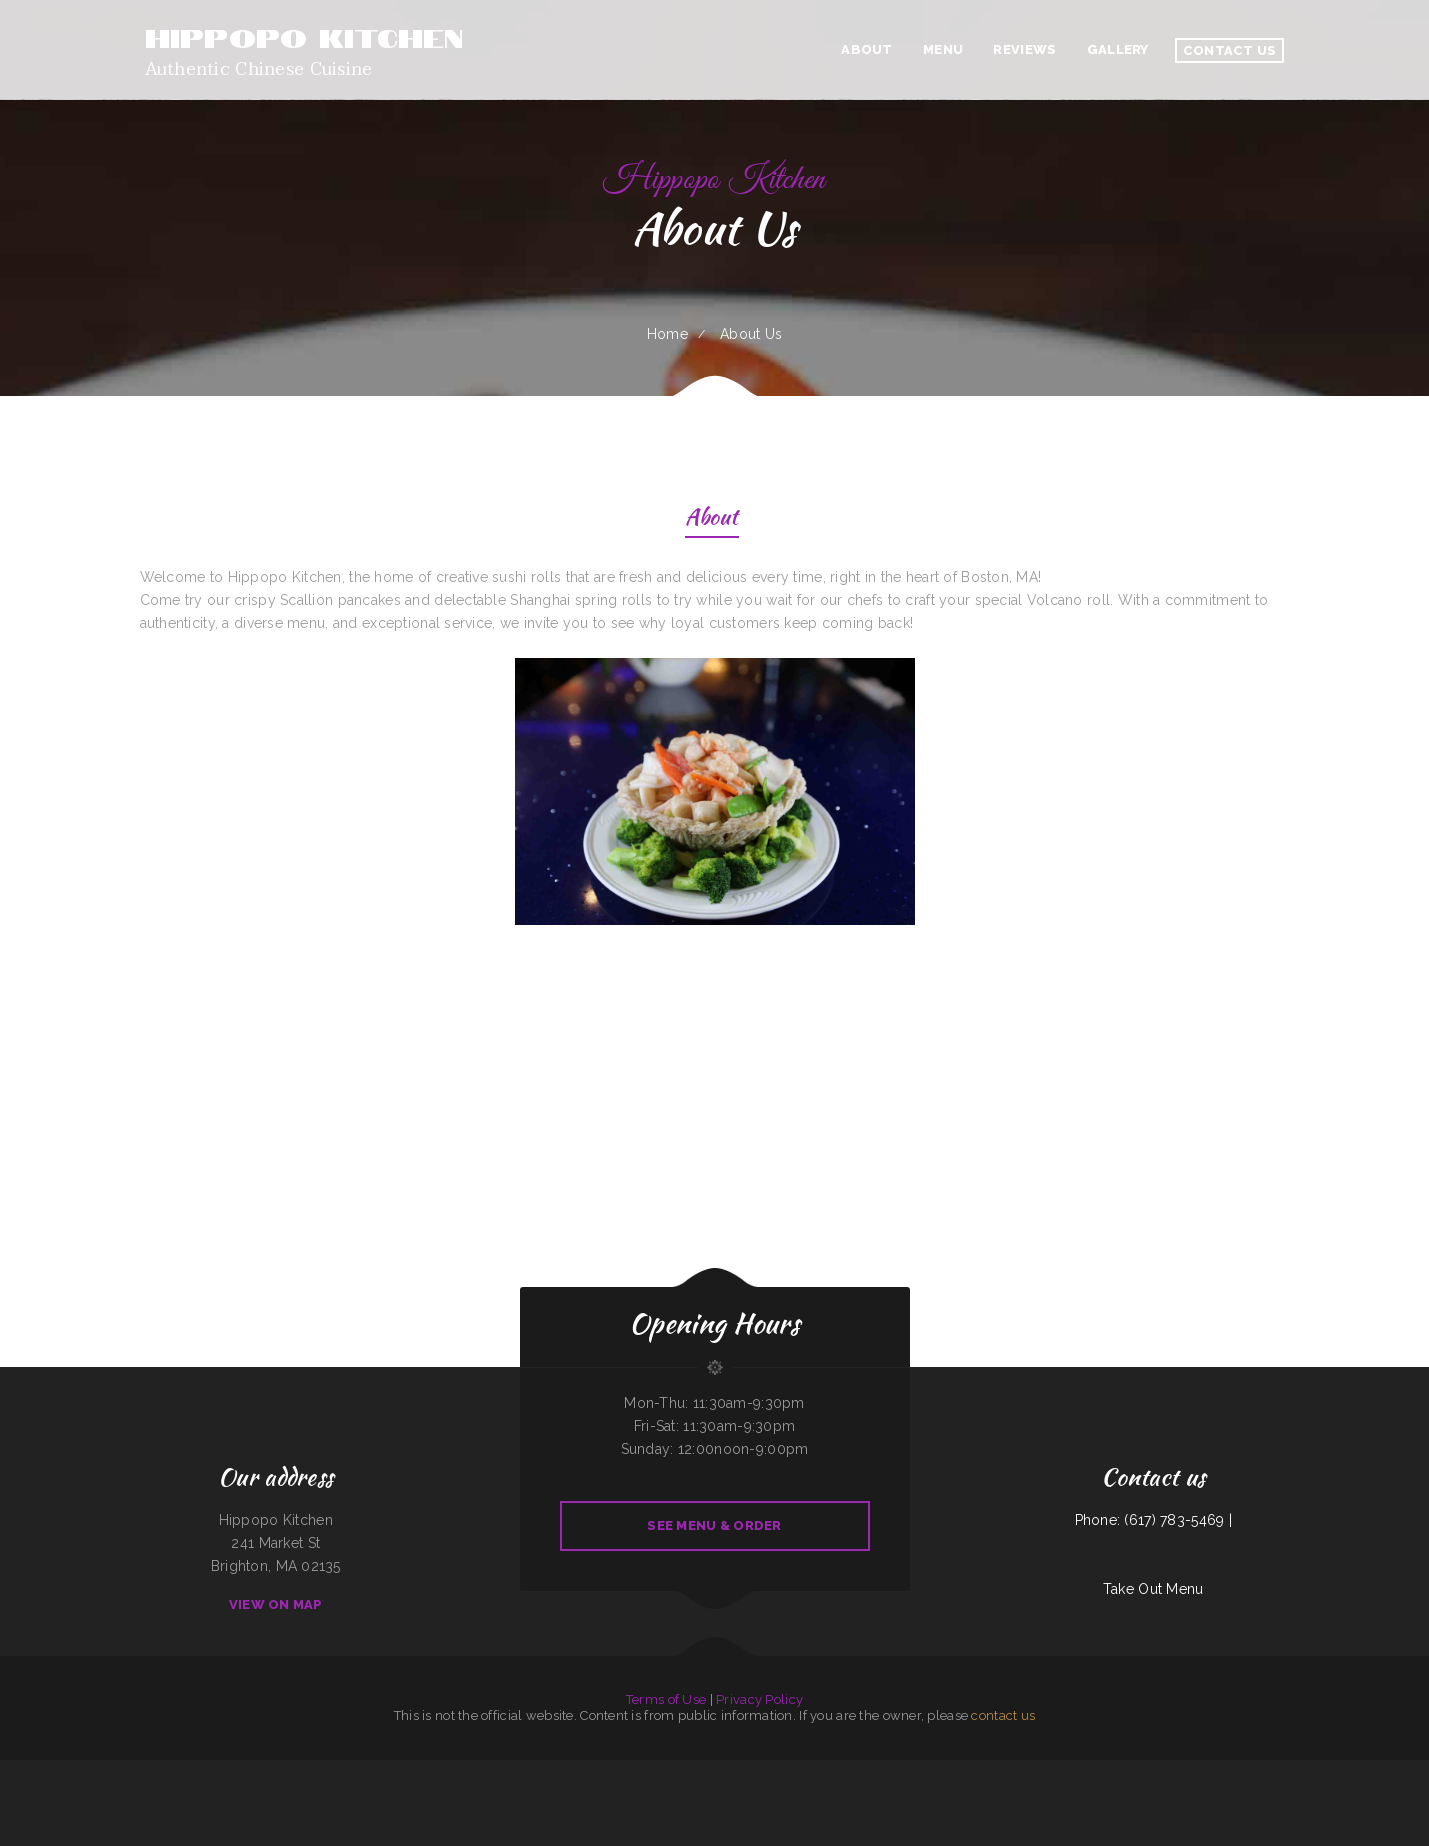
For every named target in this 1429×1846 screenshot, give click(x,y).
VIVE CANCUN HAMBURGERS (1407, 1771)
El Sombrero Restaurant (324, 1771)
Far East (584, 1794)
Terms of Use (666, 1699)
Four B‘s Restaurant (248, 1771)
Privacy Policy (759, 1699)
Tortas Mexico (1229, 1771)
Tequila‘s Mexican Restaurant (183, 1771)
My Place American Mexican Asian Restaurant (28, 1771)
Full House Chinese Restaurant (865, 1771)
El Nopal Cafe (123, 1771)
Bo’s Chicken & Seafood (149, 1771)
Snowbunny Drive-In (1375, 1771)
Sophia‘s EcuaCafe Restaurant (714, 1794)
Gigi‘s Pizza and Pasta (830, 1771)
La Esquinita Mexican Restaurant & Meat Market (622, 1771)
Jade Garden (271, 1771)
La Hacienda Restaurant (1160, 1771)
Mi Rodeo (607, 1794)
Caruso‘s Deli (486, 1771)
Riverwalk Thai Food (1291, 1771)
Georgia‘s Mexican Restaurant (1125, 1771)
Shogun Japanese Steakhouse (1087, 1771)
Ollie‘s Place (1332, 1771)
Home (667, 334)
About (711, 519)
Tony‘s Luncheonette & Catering (736, 1771)
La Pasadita (1313, 1771)
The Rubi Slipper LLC (563, 1794)
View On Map (276, 1604)
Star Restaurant (464, 1771)
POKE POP (963, 1771)
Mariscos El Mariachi (294, 1771)
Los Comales (706, 1771)
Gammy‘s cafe (84, 1771)
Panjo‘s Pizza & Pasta (628, 1794)
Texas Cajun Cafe (840, 1794)
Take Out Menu (1153, 1589)
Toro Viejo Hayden (941, 1771)
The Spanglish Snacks (786, 1794)
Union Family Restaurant (217, 1771)
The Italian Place (864, 1794)
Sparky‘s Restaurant (534, 1771)
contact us (1003, 1715)
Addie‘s (766, 1794)
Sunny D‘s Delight (509, 1771)
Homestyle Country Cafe (1015, 1771)
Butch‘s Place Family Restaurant (570, 1771)
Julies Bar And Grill (814, 1794)
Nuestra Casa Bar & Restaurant (907, 1771)
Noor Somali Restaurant (391, 1771)
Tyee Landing (103, 1771)
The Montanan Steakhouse (358, 1771)
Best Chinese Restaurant (679, 1794)
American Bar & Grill (747, 1794)
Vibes (595, 1794)
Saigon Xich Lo (653, 1794)
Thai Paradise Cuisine (984, 1771)
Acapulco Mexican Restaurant (1258, 1771)
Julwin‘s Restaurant (769, 1771)
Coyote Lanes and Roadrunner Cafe (430, 1771)
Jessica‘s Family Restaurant (1051, 1771)
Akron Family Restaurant (799, 1771)
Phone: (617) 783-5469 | (1153, 1520)
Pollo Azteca (1350, 1771)
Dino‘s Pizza (64, 1771)
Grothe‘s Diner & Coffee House (1198, 1771)
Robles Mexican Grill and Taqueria (675, 1771)
